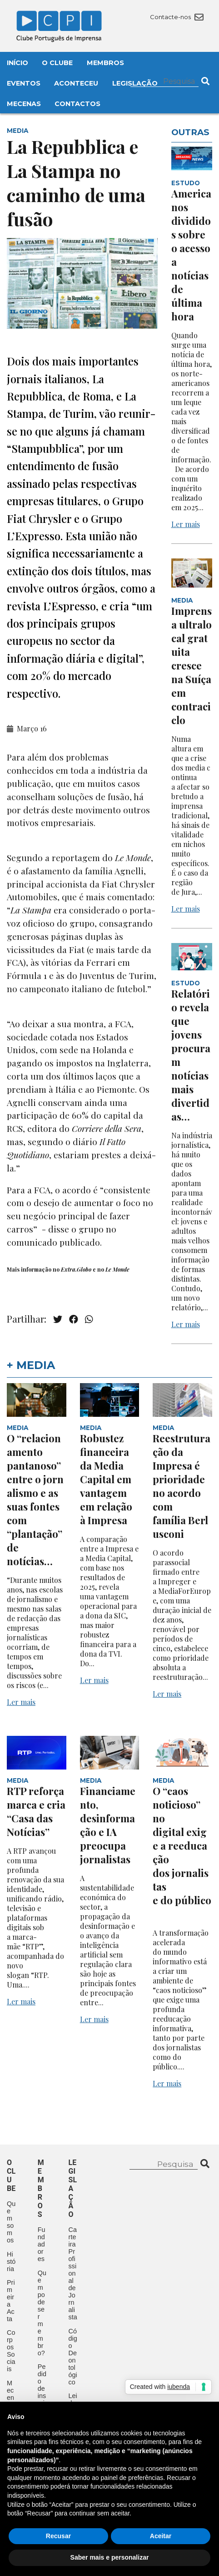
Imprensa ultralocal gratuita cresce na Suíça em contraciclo (191, 665)
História (11, 2261)
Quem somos (11, 2222)
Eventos (23, 83)
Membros (105, 63)
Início (17, 63)
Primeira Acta (11, 2300)
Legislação (135, 83)
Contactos (77, 104)
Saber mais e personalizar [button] (109, 2557)
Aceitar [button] (160, 2536)
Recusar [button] (58, 2536)
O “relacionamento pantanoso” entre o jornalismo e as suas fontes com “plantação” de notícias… (35, 1499)
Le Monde (117, 1269)
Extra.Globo (77, 1269)
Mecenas (24, 104)
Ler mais (185, 524)
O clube (11, 2175)
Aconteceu (76, 83)
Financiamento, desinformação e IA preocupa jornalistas (107, 1825)
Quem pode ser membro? (42, 2313)
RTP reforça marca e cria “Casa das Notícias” (36, 1811)
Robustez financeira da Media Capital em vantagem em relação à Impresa (106, 1479)
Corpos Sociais (11, 2351)
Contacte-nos (176, 16)
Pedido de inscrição (42, 2392)
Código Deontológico (73, 2357)
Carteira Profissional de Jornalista (73, 2273)
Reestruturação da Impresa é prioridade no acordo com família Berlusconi (181, 1486)
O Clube (57, 63)
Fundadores (41, 2244)
